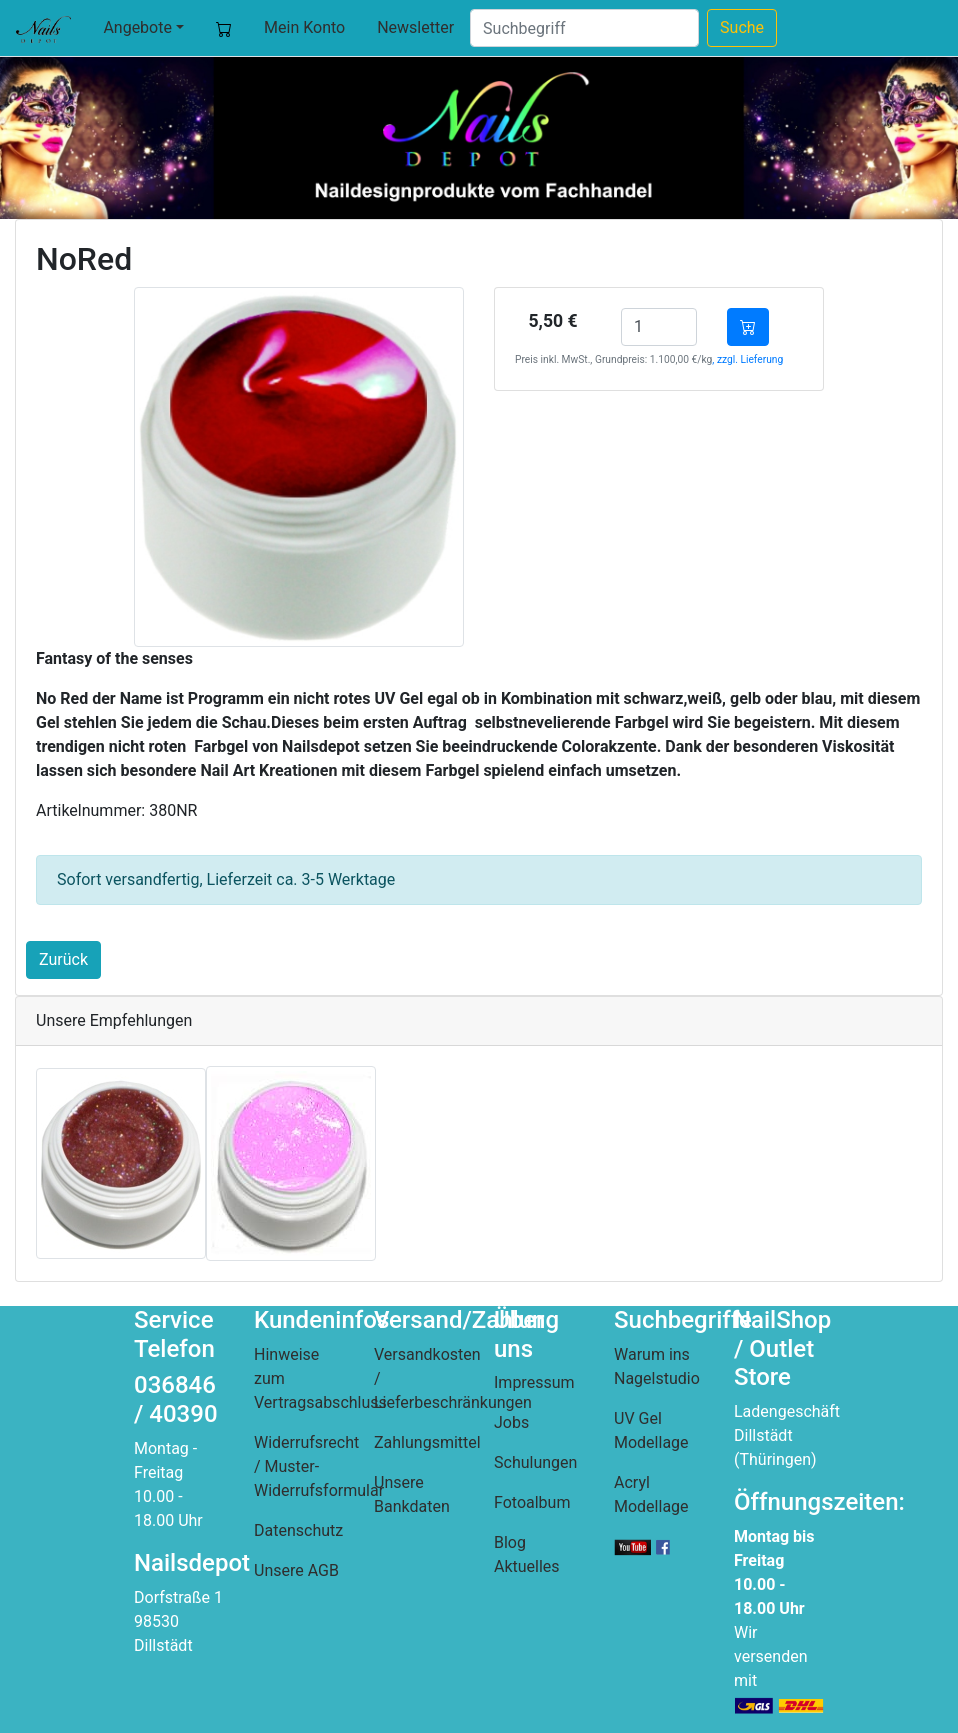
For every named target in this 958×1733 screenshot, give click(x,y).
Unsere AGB (296, 1570)
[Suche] (584, 28)
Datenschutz (298, 1530)
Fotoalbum (532, 1502)
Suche (742, 27)
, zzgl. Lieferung (747, 359)
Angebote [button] (137, 27)
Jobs (511, 1422)
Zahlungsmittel (427, 1442)
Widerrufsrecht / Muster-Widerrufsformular (319, 1466)
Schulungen (535, 1462)
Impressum (534, 1382)
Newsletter (415, 27)
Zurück (63, 959)
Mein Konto (304, 27)
